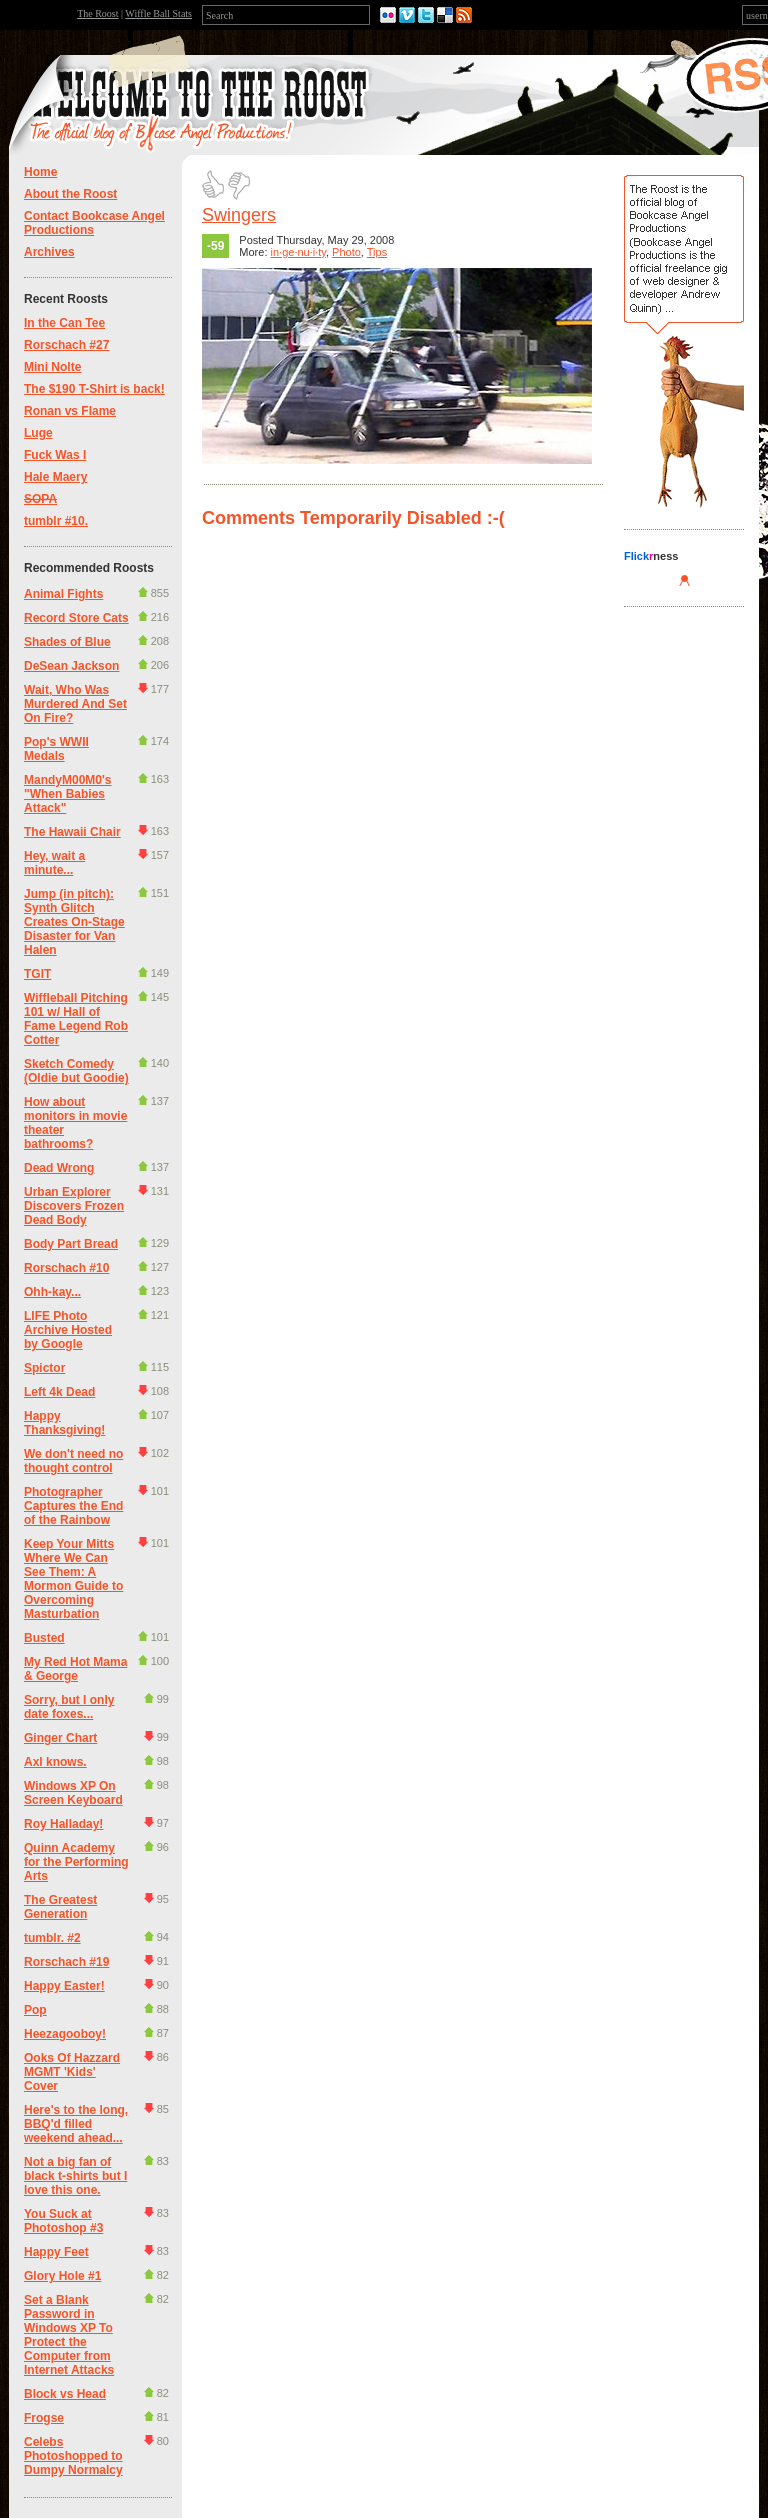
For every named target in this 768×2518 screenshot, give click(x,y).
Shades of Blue (67, 642)
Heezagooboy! (65, 2034)
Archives (49, 252)
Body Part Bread (71, 1244)
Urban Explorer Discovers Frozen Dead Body (74, 1206)
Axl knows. (55, 1762)
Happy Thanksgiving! (64, 1423)
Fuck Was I (55, 455)
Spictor (44, 1368)
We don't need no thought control (73, 1461)
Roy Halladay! (63, 1824)
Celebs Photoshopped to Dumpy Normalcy (73, 2456)
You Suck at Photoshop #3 (63, 2221)
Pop (35, 2010)
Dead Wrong (59, 1168)
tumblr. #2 (52, 1938)
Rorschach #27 (66, 345)
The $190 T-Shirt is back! (94, 389)
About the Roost (70, 194)
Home (40, 172)
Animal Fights (63, 594)
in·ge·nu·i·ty (298, 252)
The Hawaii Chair (72, 832)
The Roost (97, 13)
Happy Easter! (64, 1986)
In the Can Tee (64, 323)
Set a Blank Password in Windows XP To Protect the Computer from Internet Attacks (69, 2335)
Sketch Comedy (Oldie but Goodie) (76, 1071)
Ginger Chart (60, 1738)
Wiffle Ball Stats (158, 13)
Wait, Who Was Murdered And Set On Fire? (75, 704)
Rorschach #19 (66, 1962)
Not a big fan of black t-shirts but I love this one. (75, 2176)
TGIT (37, 974)
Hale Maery (55, 477)
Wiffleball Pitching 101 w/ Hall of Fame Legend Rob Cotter (76, 1019)
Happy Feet (56, 2252)
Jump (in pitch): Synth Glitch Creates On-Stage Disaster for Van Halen (74, 922)
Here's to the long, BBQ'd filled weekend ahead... (76, 2124)
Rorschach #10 (66, 1268)
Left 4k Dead (59, 1392)
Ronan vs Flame (70, 411)
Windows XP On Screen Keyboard (73, 1793)
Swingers (239, 215)
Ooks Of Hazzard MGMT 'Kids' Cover (72, 2072)
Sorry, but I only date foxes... (69, 1707)
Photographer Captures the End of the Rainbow (73, 1506)
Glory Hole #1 (62, 2276)
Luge (38, 433)
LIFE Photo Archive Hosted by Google (68, 1330)
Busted (44, 1638)
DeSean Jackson (71, 666)
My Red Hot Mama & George (75, 1669)
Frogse (44, 2418)
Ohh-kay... (52, 1292)
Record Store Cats (76, 618)
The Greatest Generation (60, 1907)
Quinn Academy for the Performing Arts (76, 1862)
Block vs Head (65, 2394)
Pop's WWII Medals (56, 749)
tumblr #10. (56, 521)
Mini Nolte (52, 367)
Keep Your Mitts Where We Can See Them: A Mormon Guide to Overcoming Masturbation (73, 1579)
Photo (346, 252)
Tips (377, 252)
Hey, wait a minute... (54, 863)
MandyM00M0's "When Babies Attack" (68, 794)
